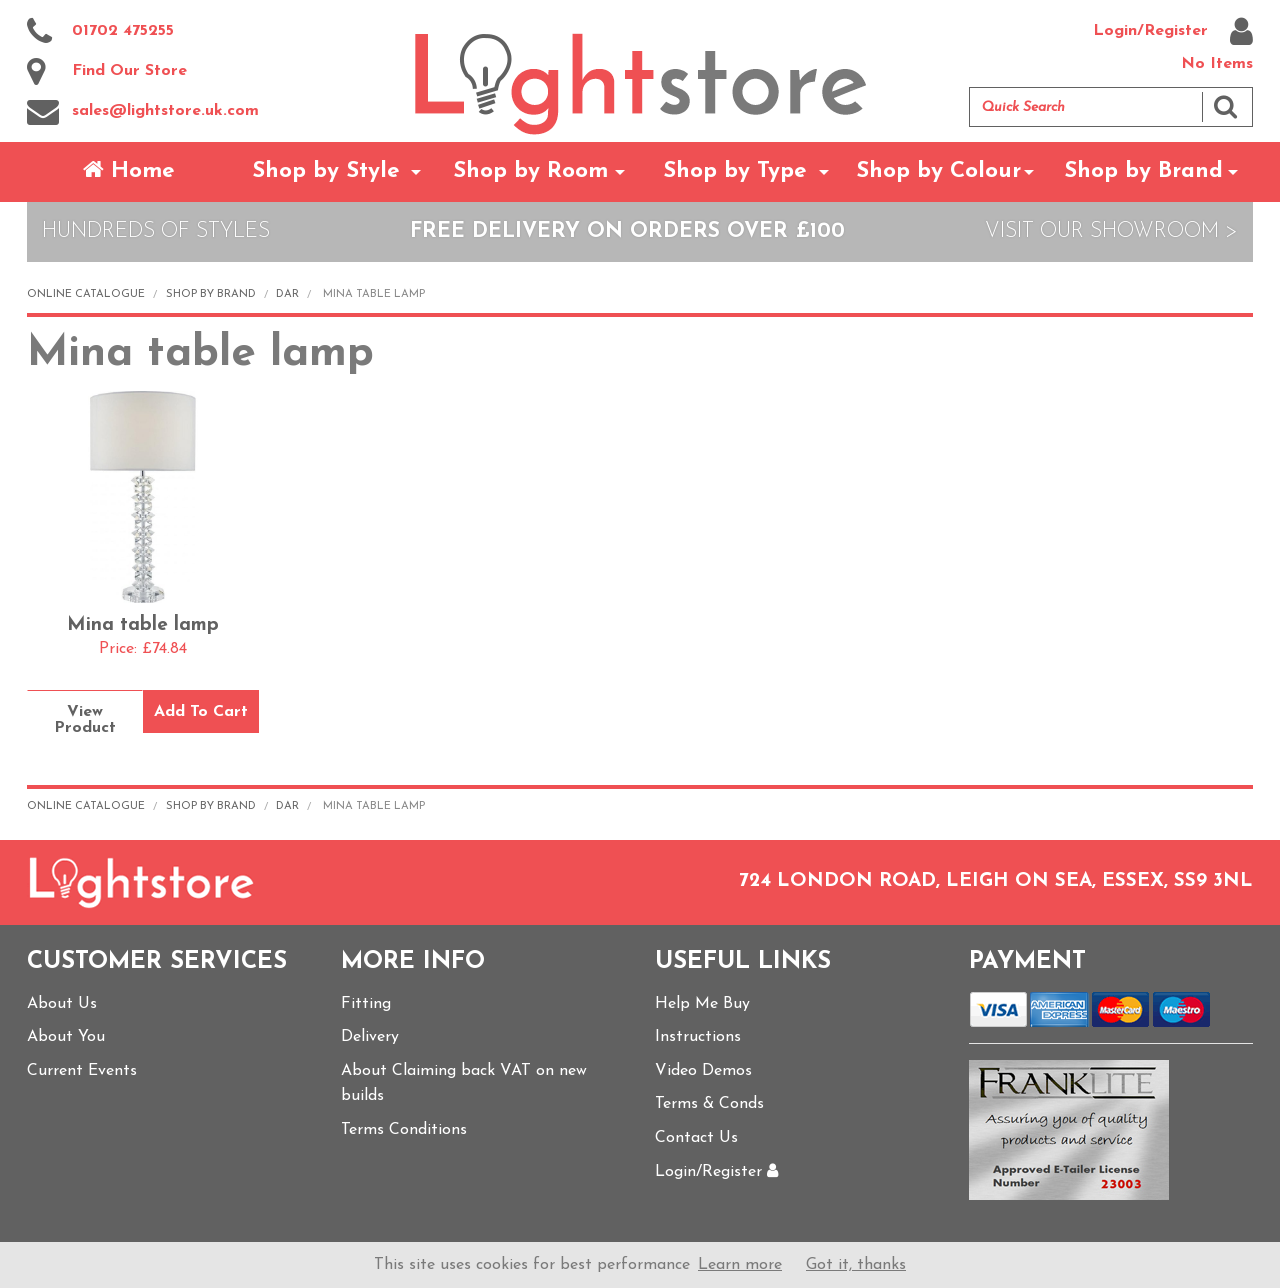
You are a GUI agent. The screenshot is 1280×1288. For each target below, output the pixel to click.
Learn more (740, 1265)
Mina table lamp (143, 625)
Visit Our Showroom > (1111, 231)
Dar (287, 294)
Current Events (82, 1071)
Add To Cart (201, 712)
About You (66, 1037)
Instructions (698, 1037)
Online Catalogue (86, 294)
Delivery (370, 1037)
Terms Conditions (404, 1130)
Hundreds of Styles (156, 231)
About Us (62, 1004)
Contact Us (696, 1138)
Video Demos (703, 1071)
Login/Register (1173, 32)
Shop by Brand (1143, 171)
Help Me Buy (702, 1004)
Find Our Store (107, 72)
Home (129, 170)
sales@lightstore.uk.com (143, 112)
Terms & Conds (709, 1104)
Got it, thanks (856, 1265)
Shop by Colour (938, 171)
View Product (85, 720)
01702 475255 (100, 32)
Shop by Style (326, 171)
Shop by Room (530, 171)
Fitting (366, 1004)
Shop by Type (735, 171)
